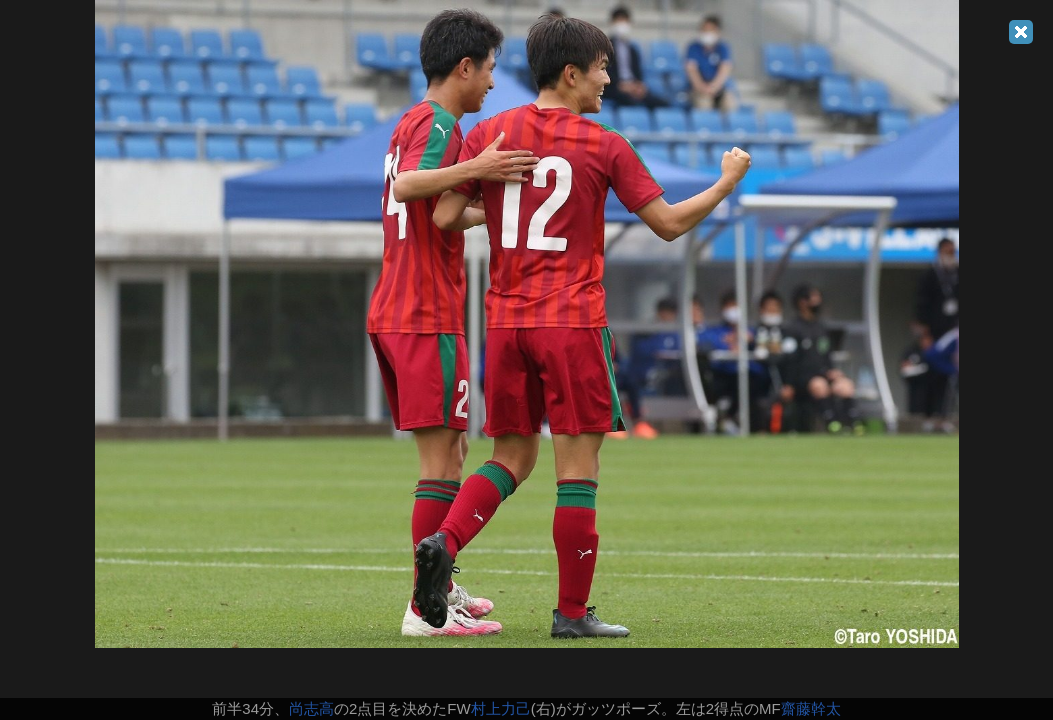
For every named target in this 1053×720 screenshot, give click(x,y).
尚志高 (311, 708)
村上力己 (501, 708)
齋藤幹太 (811, 708)
